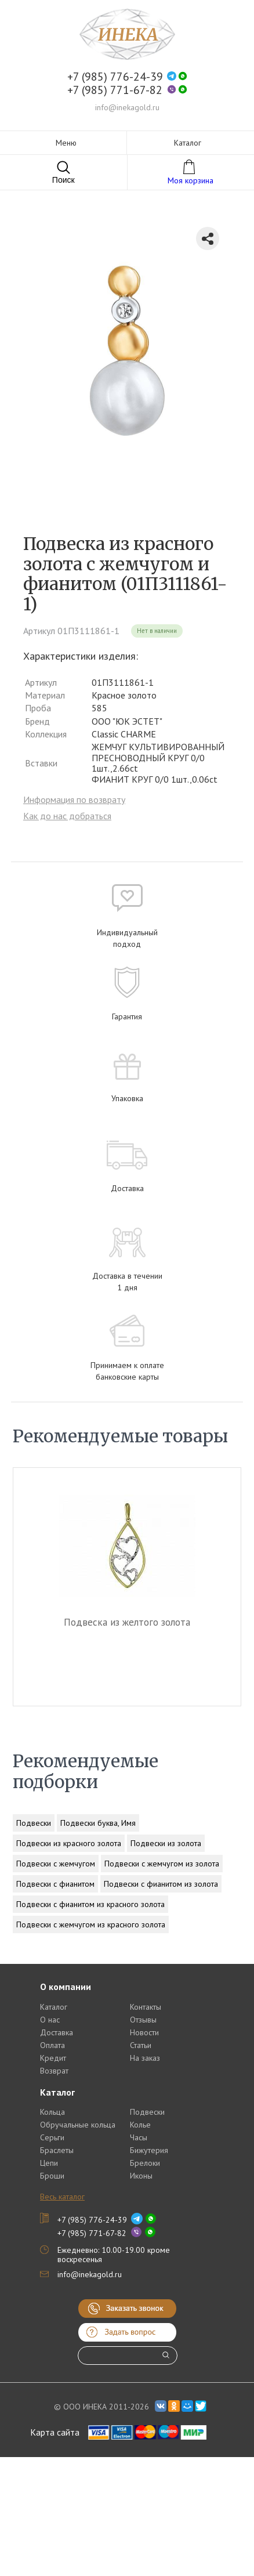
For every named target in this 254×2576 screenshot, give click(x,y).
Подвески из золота (165, 1843)
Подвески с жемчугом (55, 1863)
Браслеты (57, 2150)
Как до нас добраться (67, 816)
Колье (140, 2124)
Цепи (49, 2163)
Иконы (141, 2175)
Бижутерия (149, 2150)
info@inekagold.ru (127, 107)
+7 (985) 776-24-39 (115, 77)
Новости (144, 2032)
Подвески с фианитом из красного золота (90, 1904)
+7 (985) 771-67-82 (114, 90)
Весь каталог (62, 2196)
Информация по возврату (74, 799)
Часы (138, 2137)
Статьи (140, 2045)
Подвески (33, 1823)
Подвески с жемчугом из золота (161, 1863)
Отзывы (143, 2019)
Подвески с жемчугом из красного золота (90, 1924)
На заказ (145, 2058)
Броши (52, 2175)
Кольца (52, 2112)
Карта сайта (54, 2432)
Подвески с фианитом (55, 1884)
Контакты (145, 2007)
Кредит (53, 2058)
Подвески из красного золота (68, 1843)
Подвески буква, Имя (98, 1823)
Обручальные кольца (77, 2124)
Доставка (56, 2032)
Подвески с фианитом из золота (161, 1884)
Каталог (53, 2007)
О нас (50, 2019)
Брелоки (145, 2163)
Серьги (52, 2137)
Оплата (52, 2045)
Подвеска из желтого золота (127, 1622)
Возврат (54, 2070)
